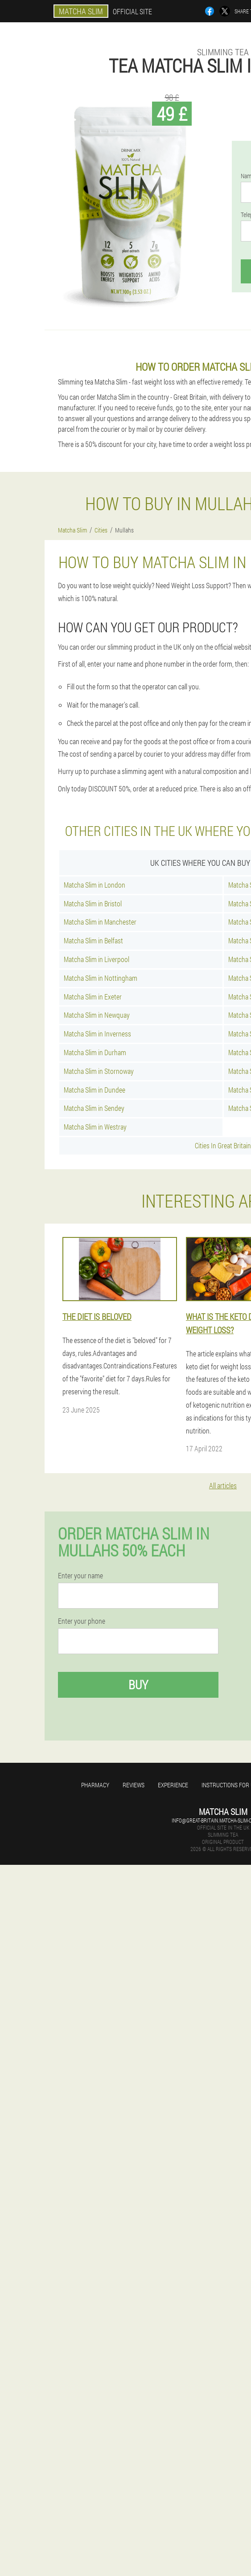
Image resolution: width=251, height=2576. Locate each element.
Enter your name (80, 1575)
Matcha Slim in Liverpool (96, 959)
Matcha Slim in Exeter (93, 996)
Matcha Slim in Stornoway (99, 1071)
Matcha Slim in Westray (95, 1126)
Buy (138, 1684)
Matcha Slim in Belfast (93, 940)
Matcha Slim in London (94, 884)
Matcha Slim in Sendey (94, 1108)
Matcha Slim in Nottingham (100, 978)
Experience (173, 1785)
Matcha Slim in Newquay (97, 1015)
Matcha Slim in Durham (95, 1052)
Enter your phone (81, 1621)
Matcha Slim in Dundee (94, 1089)
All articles (223, 1485)
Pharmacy (95, 1785)
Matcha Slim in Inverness (97, 1033)
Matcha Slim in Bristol (93, 903)
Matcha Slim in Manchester (100, 921)
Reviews (133, 1785)
